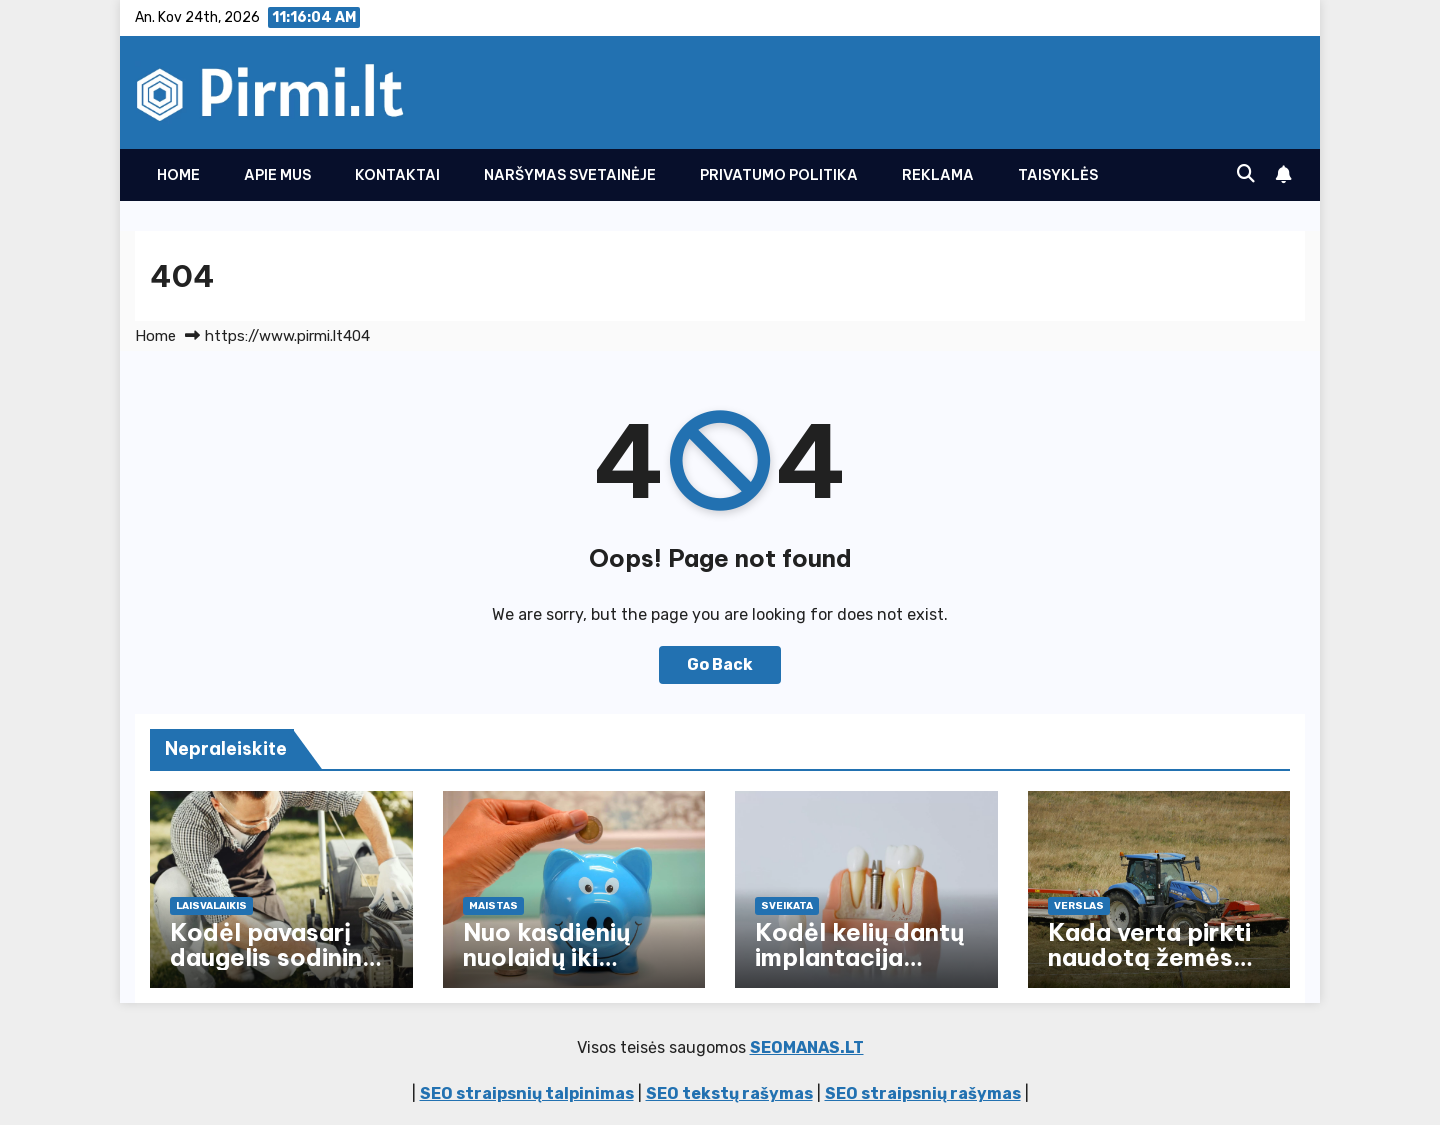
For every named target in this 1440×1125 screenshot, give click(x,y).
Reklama (938, 175)
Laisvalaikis (211, 906)
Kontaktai (397, 175)
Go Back (720, 664)
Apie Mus (277, 175)
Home (178, 175)
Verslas (1079, 906)
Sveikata (787, 906)
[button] (1246, 174)
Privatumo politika (779, 175)
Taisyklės (1058, 175)
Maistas (493, 906)
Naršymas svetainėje (570, 175)
